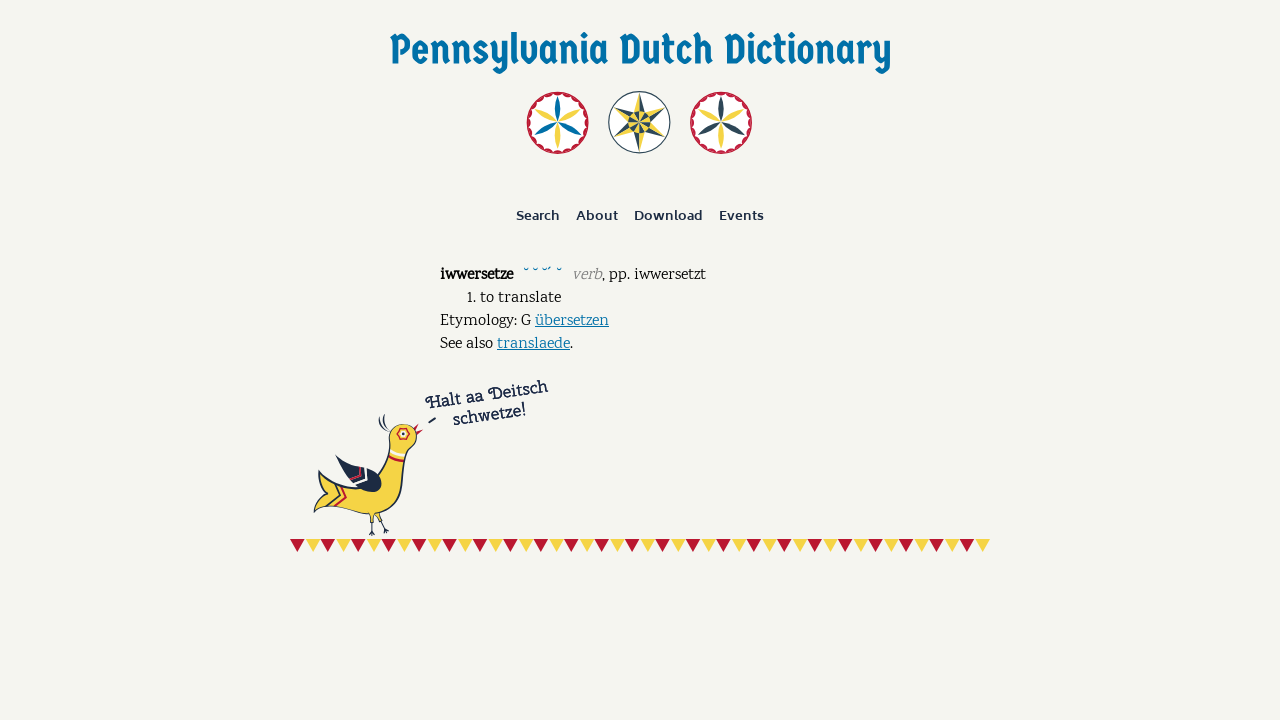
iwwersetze (476, 275)
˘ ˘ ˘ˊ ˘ (542, 273)
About (597, 216)
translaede (533, 344)
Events (741, 216)
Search (538, 216)
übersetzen (572, 321)
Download (668, 216)
